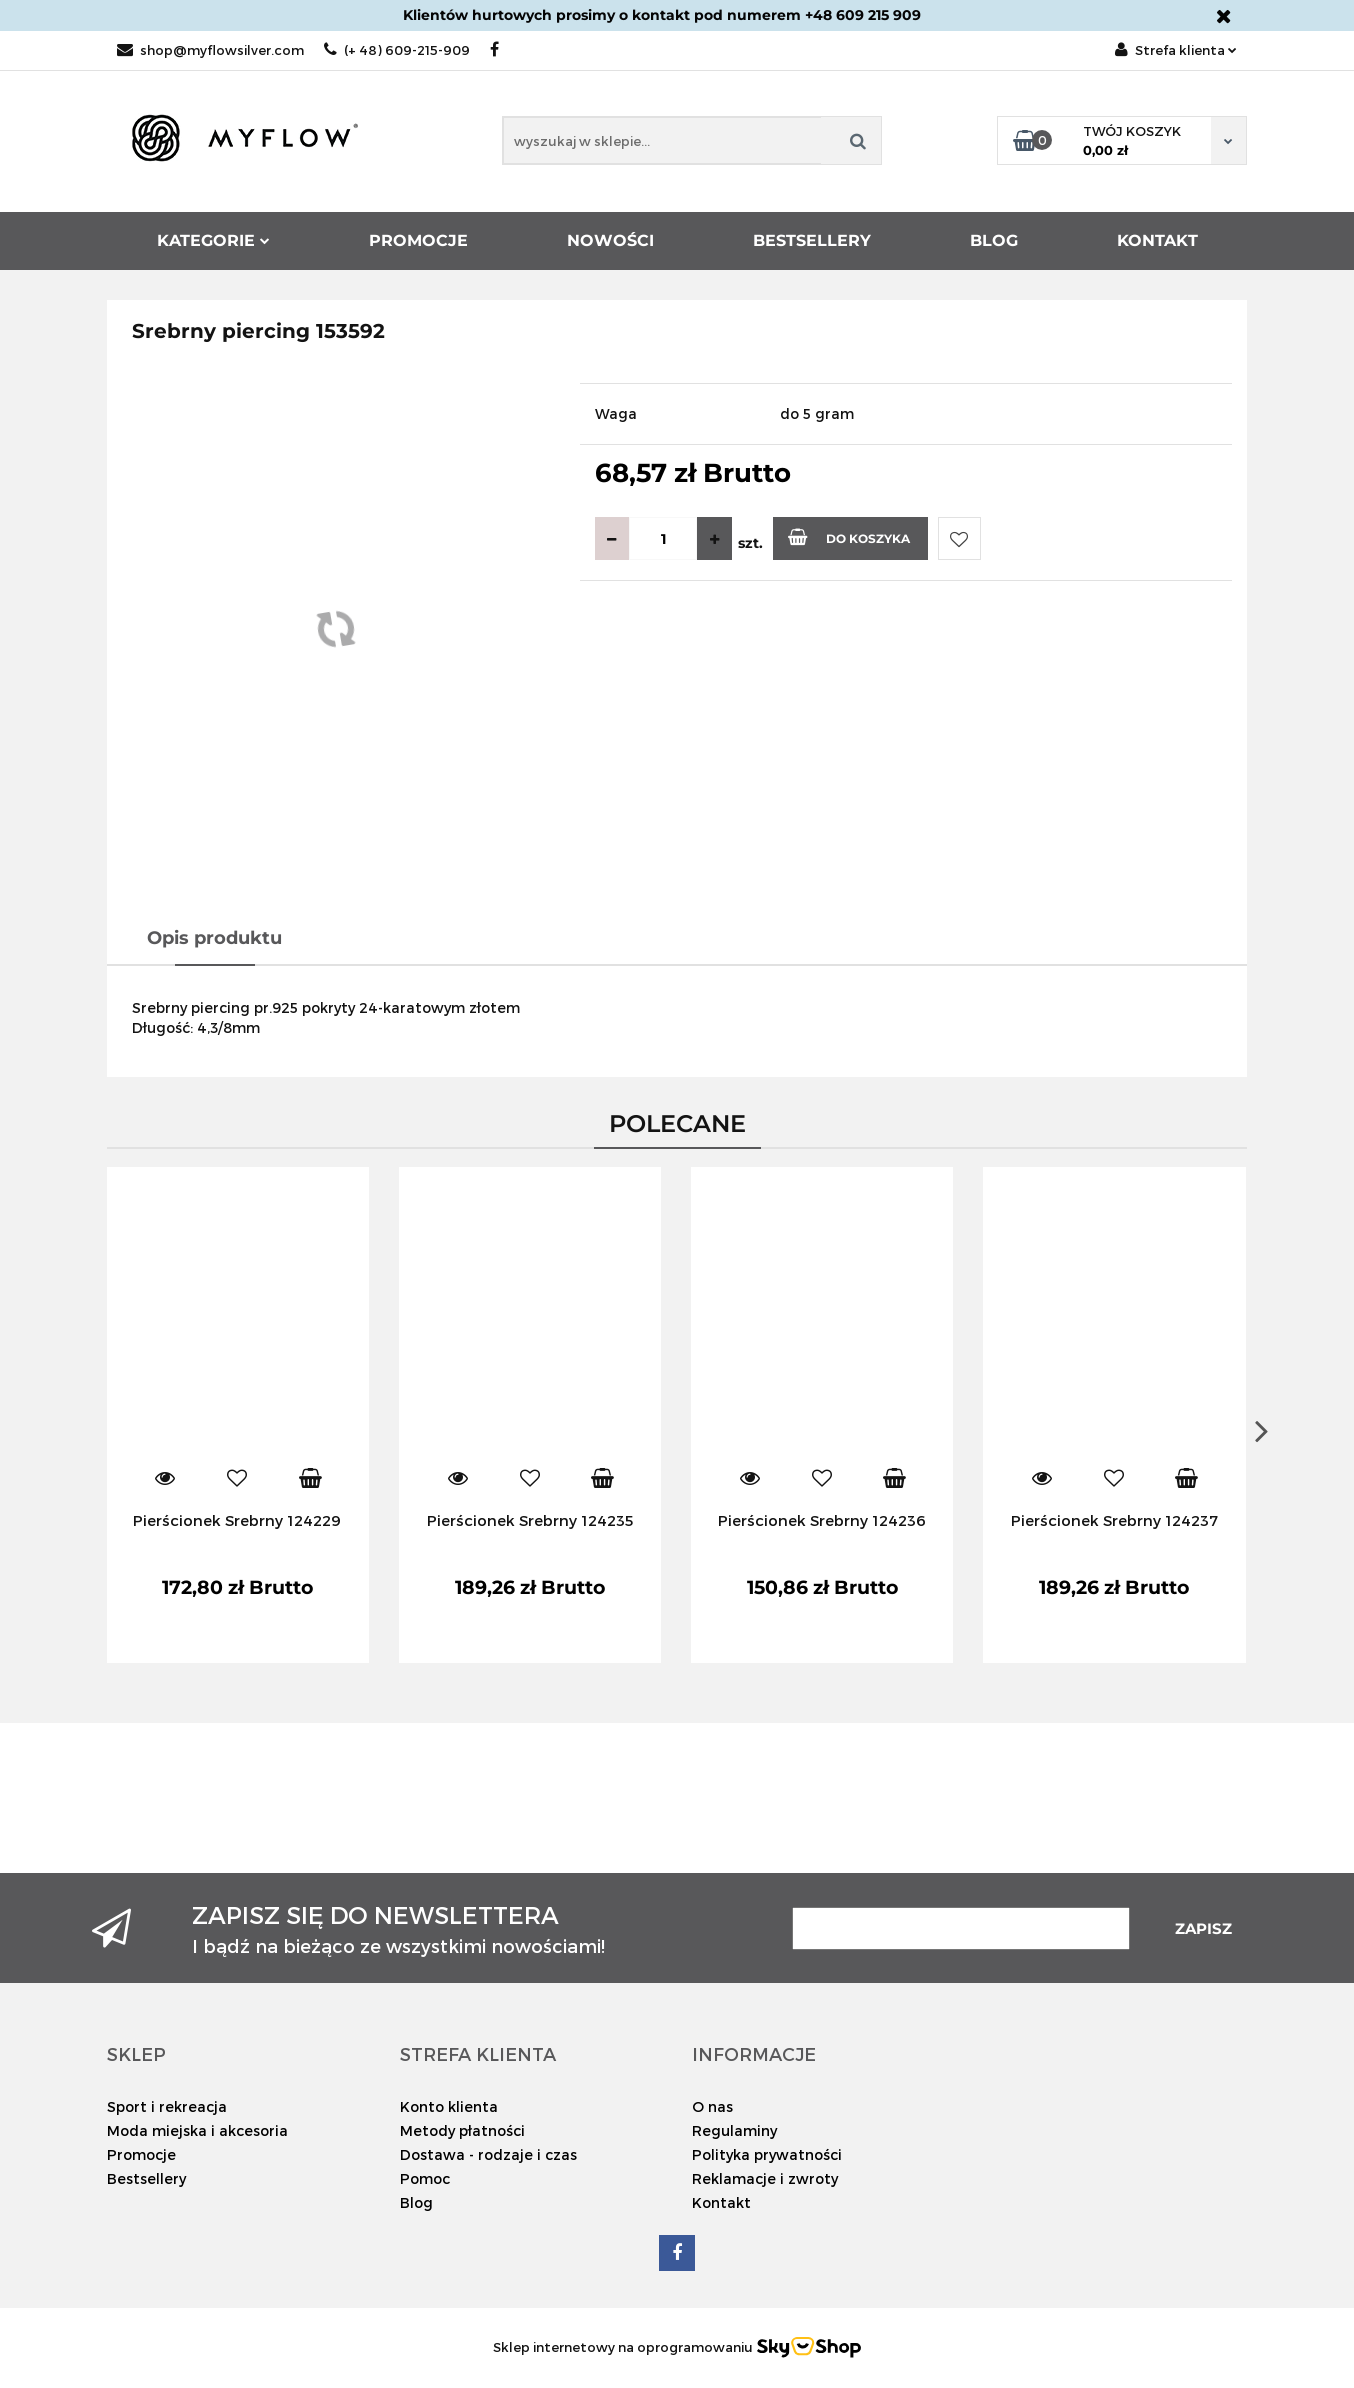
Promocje (418, 240)
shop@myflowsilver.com (210, 50)
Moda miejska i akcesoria (197, 2130)
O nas (712, 2106)
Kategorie (213, 240)
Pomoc (425, 2178)
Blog (994, 240)
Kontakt (1157, 240)
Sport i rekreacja (167, 2106)
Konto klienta (449, 2106)
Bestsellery (812, 240)
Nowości (610, 240)
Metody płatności (462, 2130)
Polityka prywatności (767, 2154)
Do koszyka (849, 537)
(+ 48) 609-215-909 (397, 50)
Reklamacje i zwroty (765, 2178)
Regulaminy (734, 2130)
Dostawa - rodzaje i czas (488, 2154)
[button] (136, 2054)
